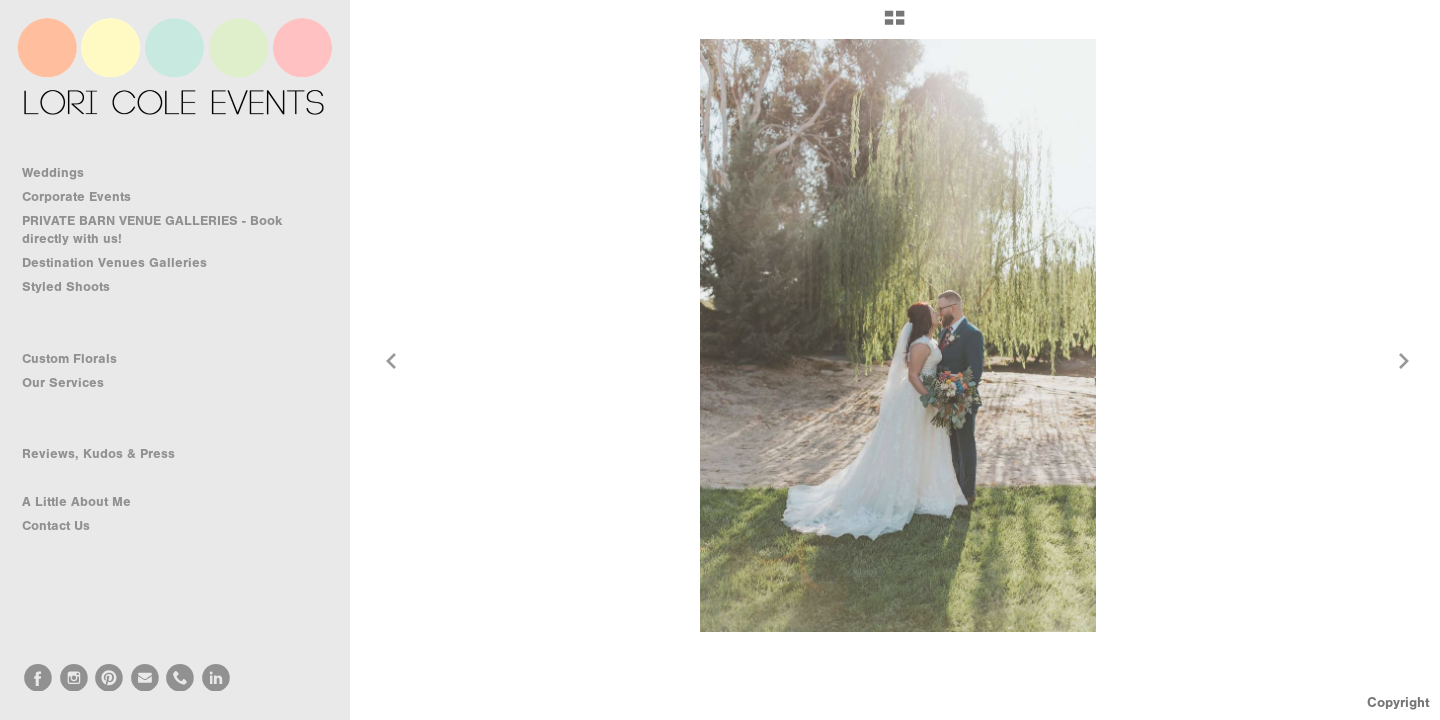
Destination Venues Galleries (123, 263)
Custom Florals (78, 359)
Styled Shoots (75, 287)
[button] (894, 25)
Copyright (1398, 702)
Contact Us (56, 525)
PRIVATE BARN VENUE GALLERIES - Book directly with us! (152, 229)
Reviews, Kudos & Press (98, 453)
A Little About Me (76, 501)
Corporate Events (85, 197)
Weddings (62, 173)
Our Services (72, 383)
